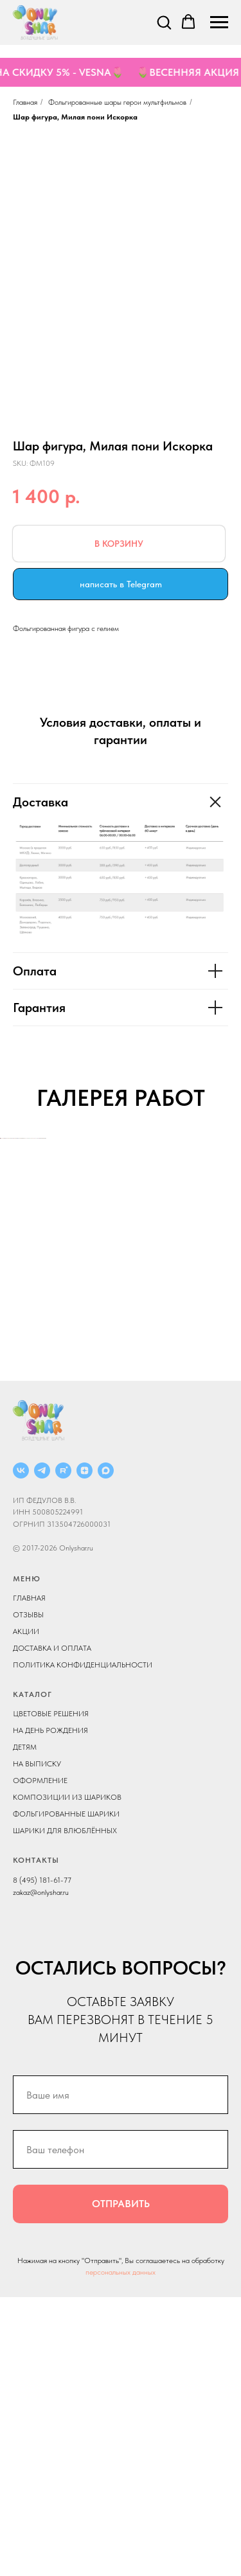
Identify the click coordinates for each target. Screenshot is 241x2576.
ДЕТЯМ (25, 2025)
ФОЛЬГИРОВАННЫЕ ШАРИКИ (66, 2092)
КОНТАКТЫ (36, 2139)
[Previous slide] (11, 1277)
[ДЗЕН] (84, 1749)
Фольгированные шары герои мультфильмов (117, 102)
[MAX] (106, 1749)
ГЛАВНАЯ (29, 1876)
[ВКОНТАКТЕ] (21, 1749)
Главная (25, 102)
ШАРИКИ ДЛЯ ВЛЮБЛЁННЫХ (65, 2109)
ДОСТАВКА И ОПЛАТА (52, 1927)
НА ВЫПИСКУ (37, 2042)
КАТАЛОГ (32, 1973)
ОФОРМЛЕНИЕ (40, 2059)
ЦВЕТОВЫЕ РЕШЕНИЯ (51, 1992)
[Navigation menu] (219, 22)
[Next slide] (230, 1277)
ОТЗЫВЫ (28, 1893)
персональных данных (120, 2550)
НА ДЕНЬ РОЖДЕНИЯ (50, 2009)
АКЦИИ (26, 1910)
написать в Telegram (121, 584)
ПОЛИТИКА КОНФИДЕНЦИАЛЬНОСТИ (82, 1943)
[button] (164, 22)
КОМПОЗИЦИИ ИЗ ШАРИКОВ (67, 2076)
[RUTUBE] (63, 1749)
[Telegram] (42, 1749)
